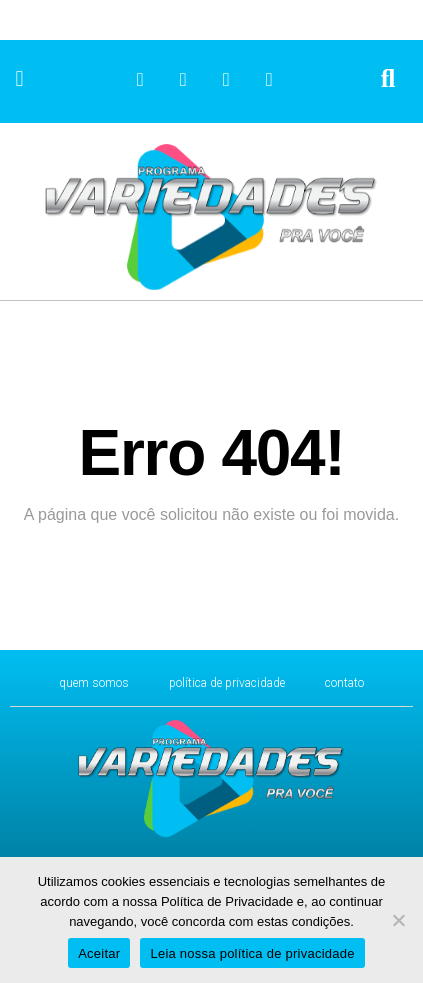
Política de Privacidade (227, 683)
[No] (398, 920)
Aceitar (99, 953)
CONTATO (344, 683)
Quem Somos (94, 683)
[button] (19, 79)
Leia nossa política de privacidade (252, 953)
